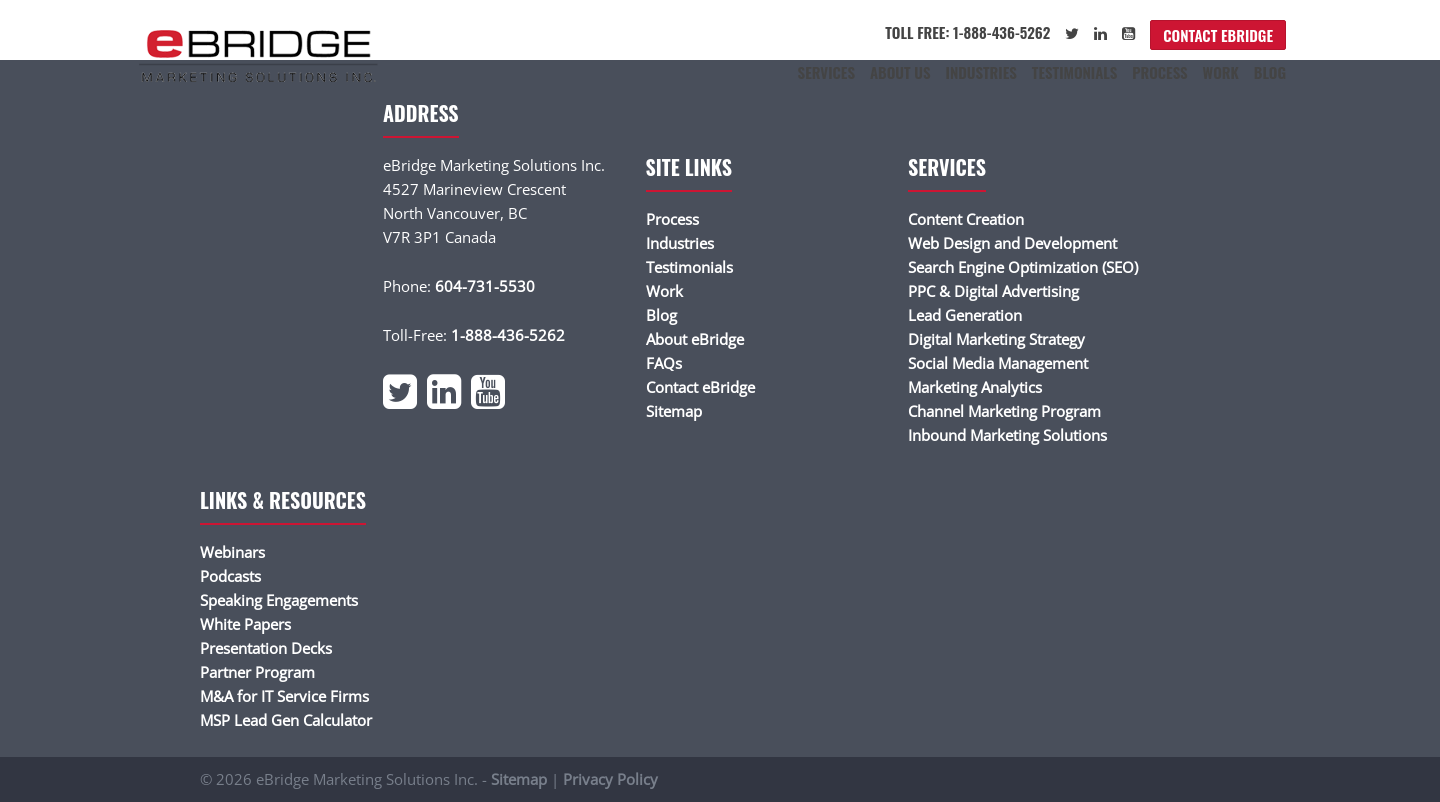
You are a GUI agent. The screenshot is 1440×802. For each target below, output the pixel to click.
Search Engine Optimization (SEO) (1023, 267)
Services (826, 72)
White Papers (245, 624)
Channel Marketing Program (1004, 411)
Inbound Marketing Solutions (1007, 435)
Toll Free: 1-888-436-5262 (967, 32)
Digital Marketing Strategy (996, 339)
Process (1159, 72)
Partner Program (257, 672)
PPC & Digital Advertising (993, 291)
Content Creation (966, 219)
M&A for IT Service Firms (284, 696)
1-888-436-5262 (508, 335)
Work (1221, 72)
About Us (900, 72)
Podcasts (230, 576)
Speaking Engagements (279, 600)
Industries (981, 72)
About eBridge (695, 339)
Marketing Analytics (975, 387)
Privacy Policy (610, 779)
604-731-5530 (485, 286)
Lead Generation (965, 315)
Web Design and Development (1012, 243)
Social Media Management (998, 363)
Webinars (232, 552)
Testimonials (1074, 72)
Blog (1270, 72)
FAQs (664, 363)
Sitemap (674, 411)
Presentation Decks (266, 648)
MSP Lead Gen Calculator (286, 720)
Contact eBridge (1218, 35)
